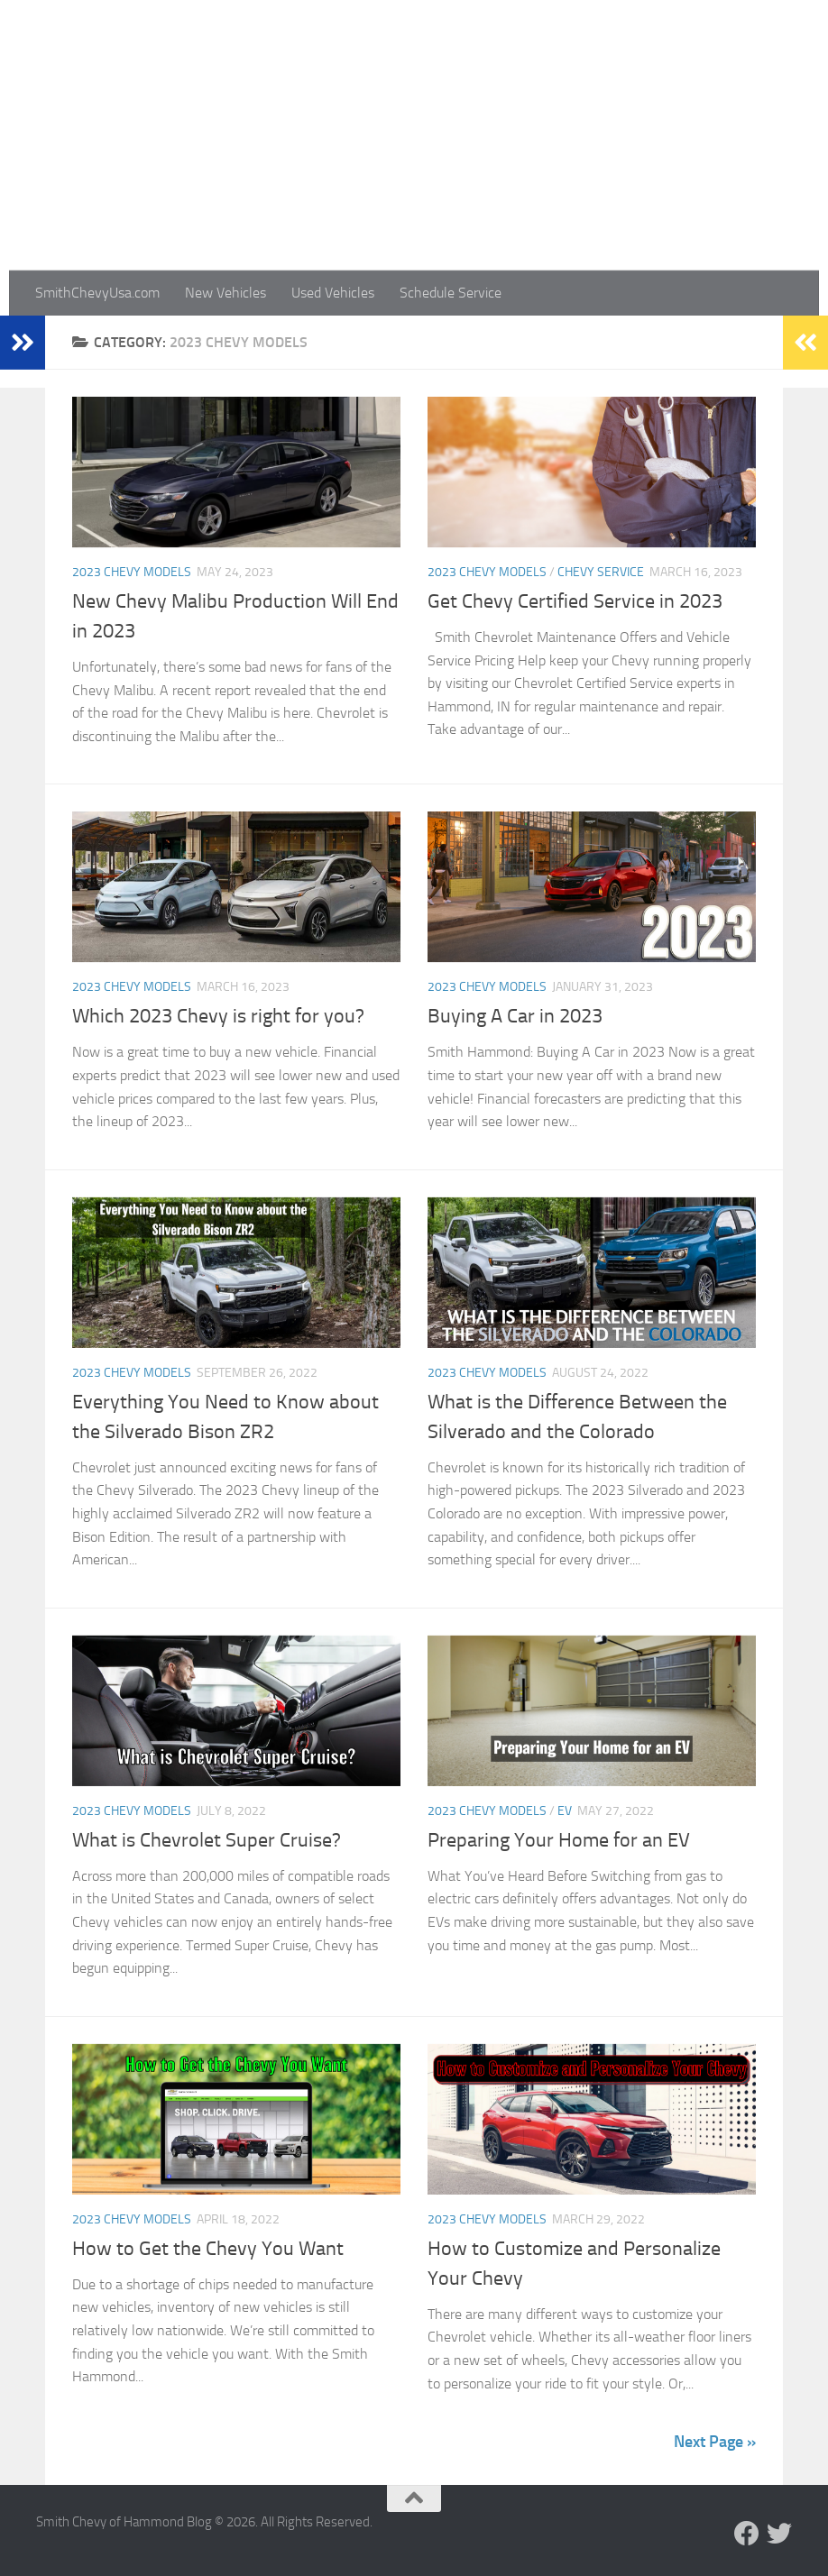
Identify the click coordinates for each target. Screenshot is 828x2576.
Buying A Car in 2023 (515, 1016)
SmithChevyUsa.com (97, 292)
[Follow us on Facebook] (746, 2533)
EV (564, 1811)
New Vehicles (225, 292)
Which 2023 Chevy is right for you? (218, 1016)
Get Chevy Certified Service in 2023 (575, 601)
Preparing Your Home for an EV (559, 1840)
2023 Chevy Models (131, 572)
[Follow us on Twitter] (779, 2533)
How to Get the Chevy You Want (208, 2248)
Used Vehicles (332, 292)
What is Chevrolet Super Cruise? (206, 1840)
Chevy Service (600, 572)
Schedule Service (450, 292)
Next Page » (715, 2442)
